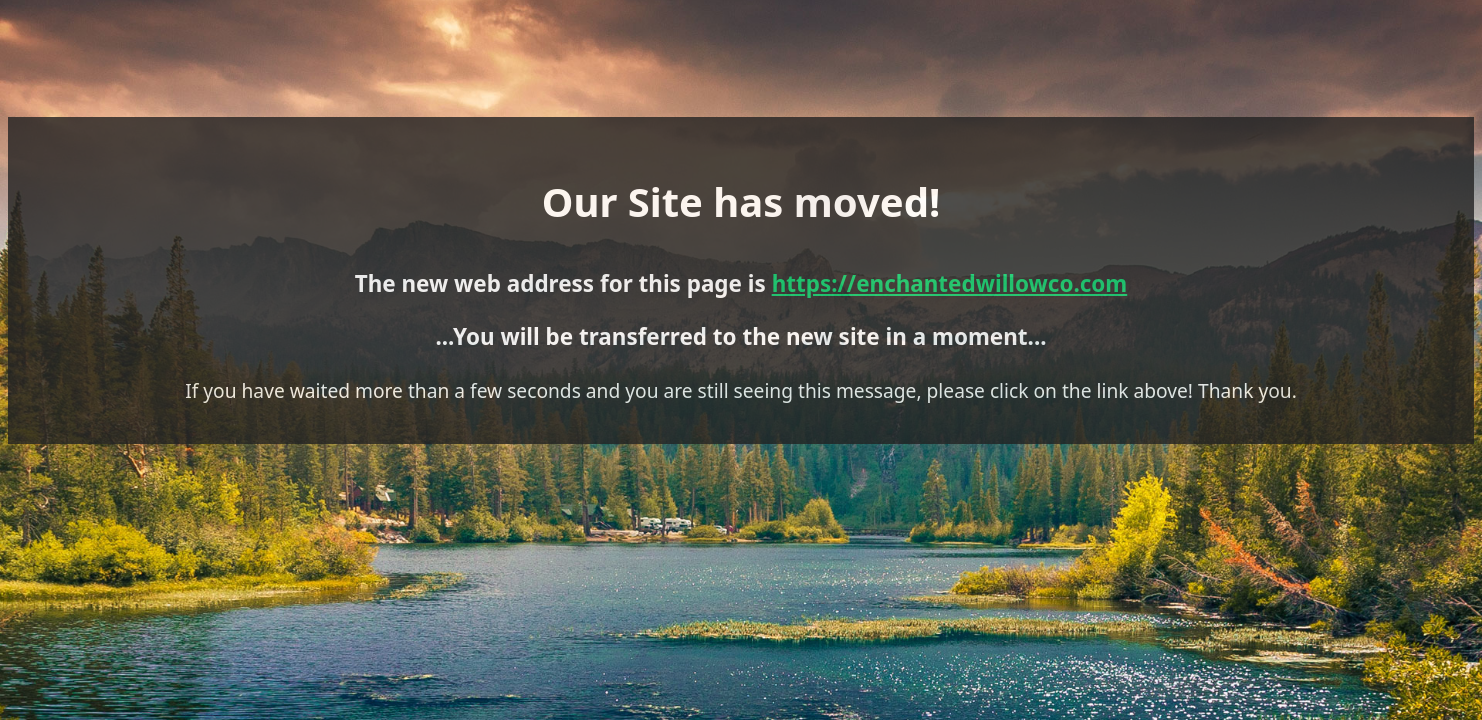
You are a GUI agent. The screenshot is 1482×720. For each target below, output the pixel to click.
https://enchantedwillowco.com (836, 276)
